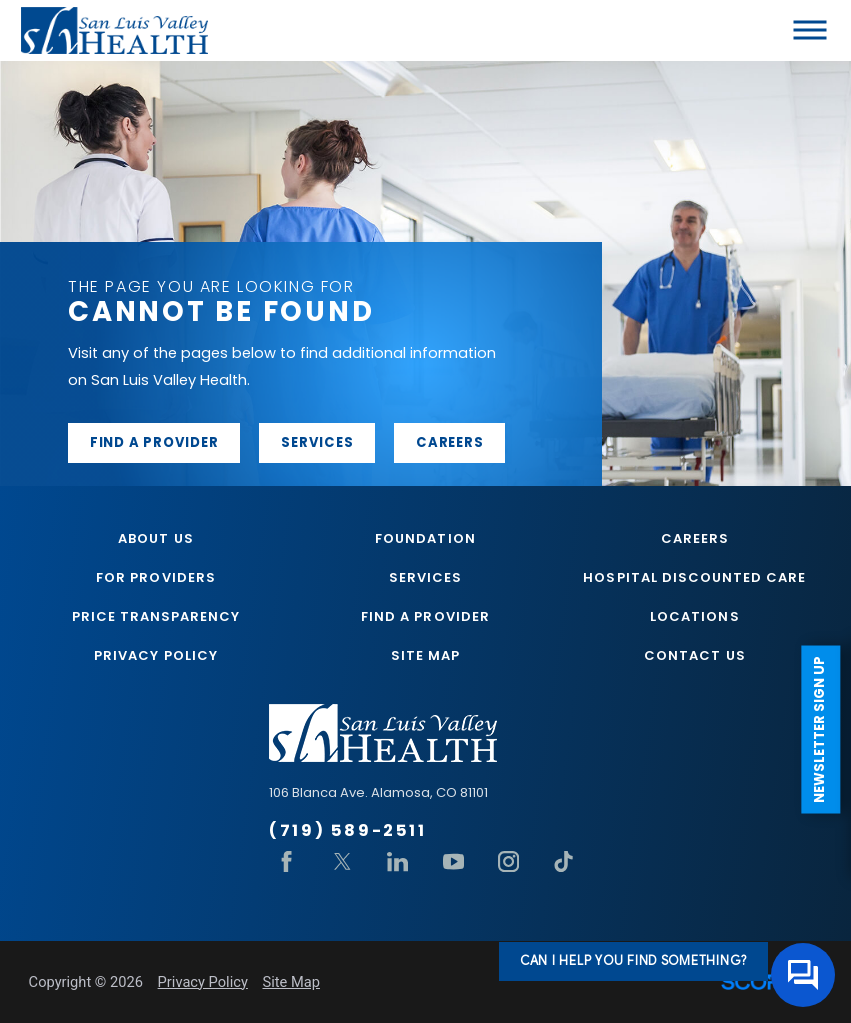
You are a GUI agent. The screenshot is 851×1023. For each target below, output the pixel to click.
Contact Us (694, 655)
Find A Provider (425, 616)
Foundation (425, 538)
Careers (449, 442)
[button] (809, 30)
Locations (694, 616)
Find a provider (154, 442)
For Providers (156, 577)
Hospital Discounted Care (694, 577)
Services (317, 442)
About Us (155, 538)
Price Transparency (156, 616)
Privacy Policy (156, 655)
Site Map (425, 655)
